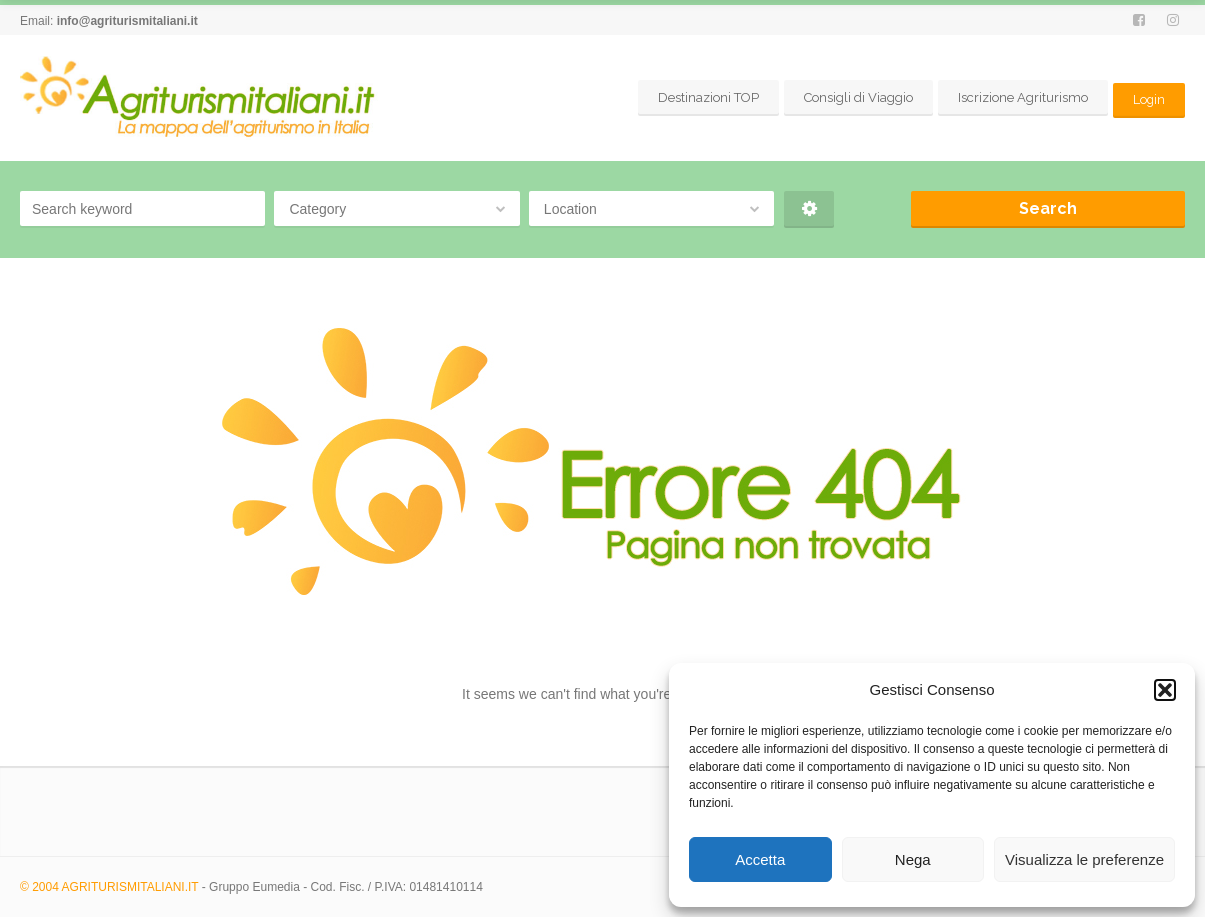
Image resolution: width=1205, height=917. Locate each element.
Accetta (760, 859)
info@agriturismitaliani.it (127, 21)
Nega (913, 859)
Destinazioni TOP (707, 97)
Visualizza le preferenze (1084, 859)
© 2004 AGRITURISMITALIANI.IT (109, 887)
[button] (1165, 690)
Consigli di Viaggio (857, 97)
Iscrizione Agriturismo (1022, 97)
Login (1148, 97)
